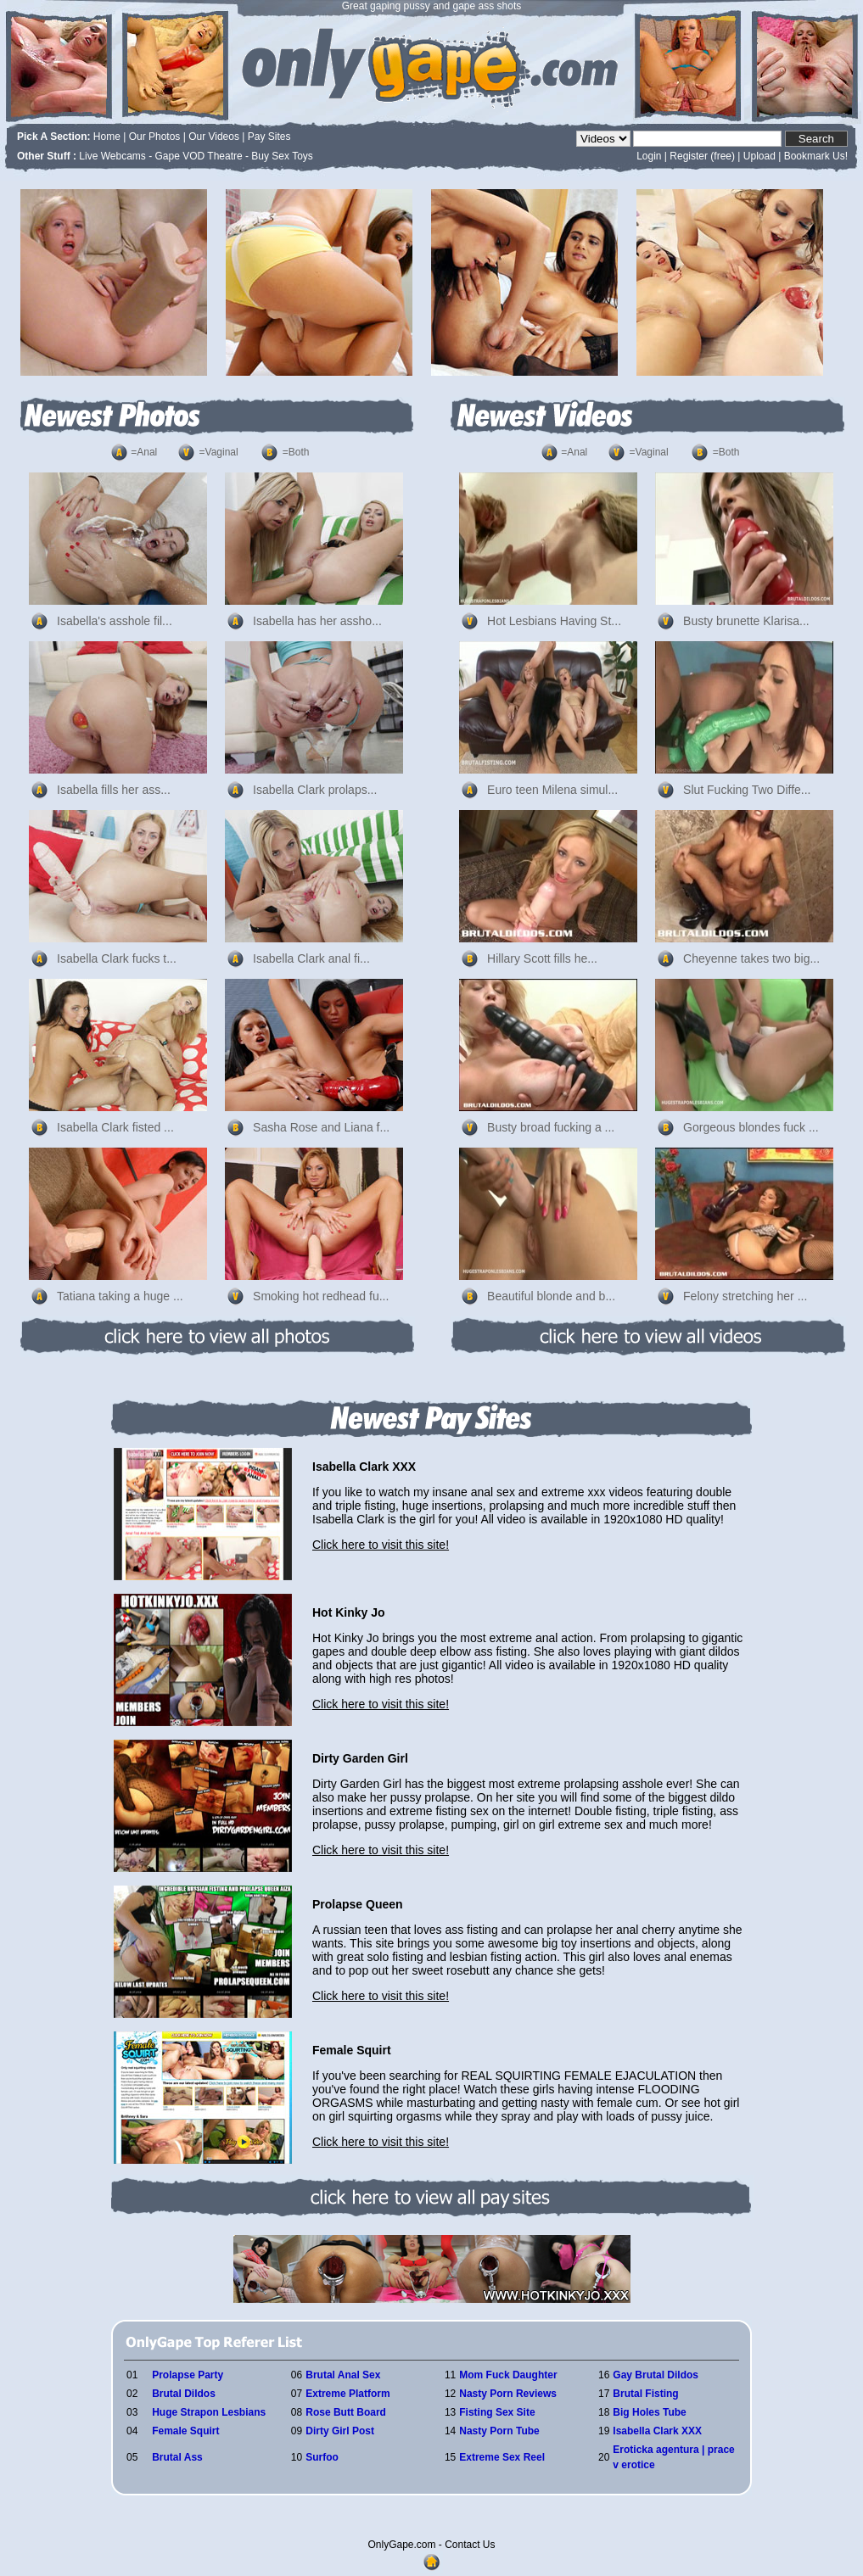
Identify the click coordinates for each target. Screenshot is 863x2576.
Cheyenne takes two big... (751, 958)
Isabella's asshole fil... (114, 621)
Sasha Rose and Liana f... (321, 1127)
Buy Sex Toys (281, 156)
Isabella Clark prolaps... (315, 789)
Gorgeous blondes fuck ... (751, 1127)
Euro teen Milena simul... (552, 789)
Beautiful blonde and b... (551, 1296)
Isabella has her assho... (317, 621)
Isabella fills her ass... (114, 789)
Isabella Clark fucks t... (117, 958)
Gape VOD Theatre (199, 156)
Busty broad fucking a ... (550, 1127)
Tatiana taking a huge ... (120, 1296)
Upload (759, 156)
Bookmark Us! (816, 156)
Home (106, 136)
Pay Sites (269, 136)
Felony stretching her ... (745, 1296)
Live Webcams (112, 156)
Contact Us (470, 2545)
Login (648, 156)
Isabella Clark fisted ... (115, 1127)
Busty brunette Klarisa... (746, 621)
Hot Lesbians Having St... (554, 621)
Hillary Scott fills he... (542, 958)
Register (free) (702, 156)
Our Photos (155, 136)
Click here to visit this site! (380, 1544)
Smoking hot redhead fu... (321, 1296)
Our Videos (213, 136)
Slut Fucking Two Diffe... (746, 789)
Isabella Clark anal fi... (311, 958)
